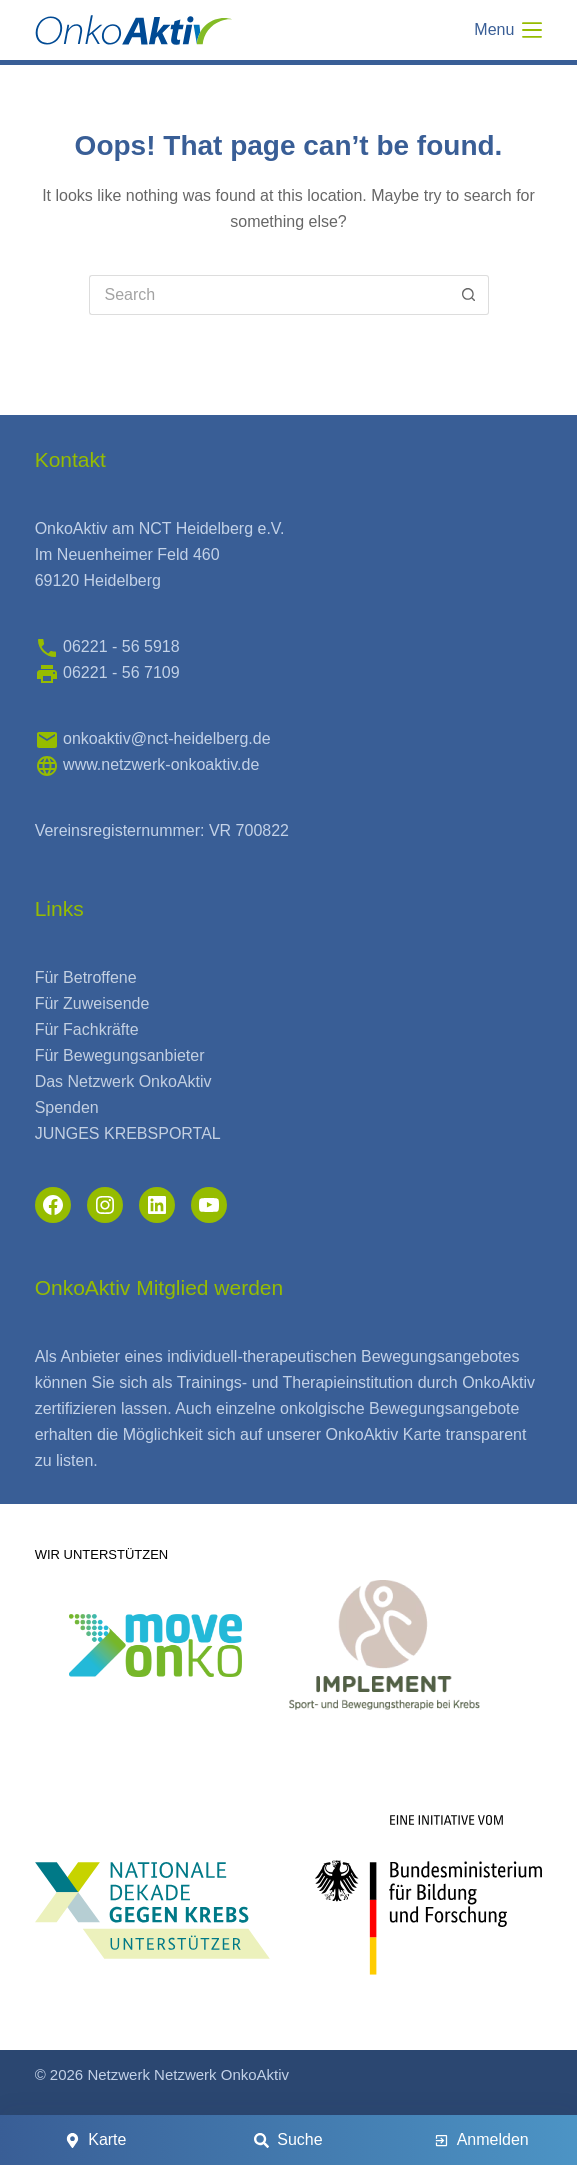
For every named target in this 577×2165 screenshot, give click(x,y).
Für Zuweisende (92, 1003)
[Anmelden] (481, 2140)
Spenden (67, 1107)
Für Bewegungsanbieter (120, 1055)
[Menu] (508, 30)
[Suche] (289, 2140)
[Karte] (96, 2140)
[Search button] (469, 295)
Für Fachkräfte (87, 1029)
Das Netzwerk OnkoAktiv (123, 1081)
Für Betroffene (86, 977)
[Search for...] (269, 295)
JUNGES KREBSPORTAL (128, 1133)
